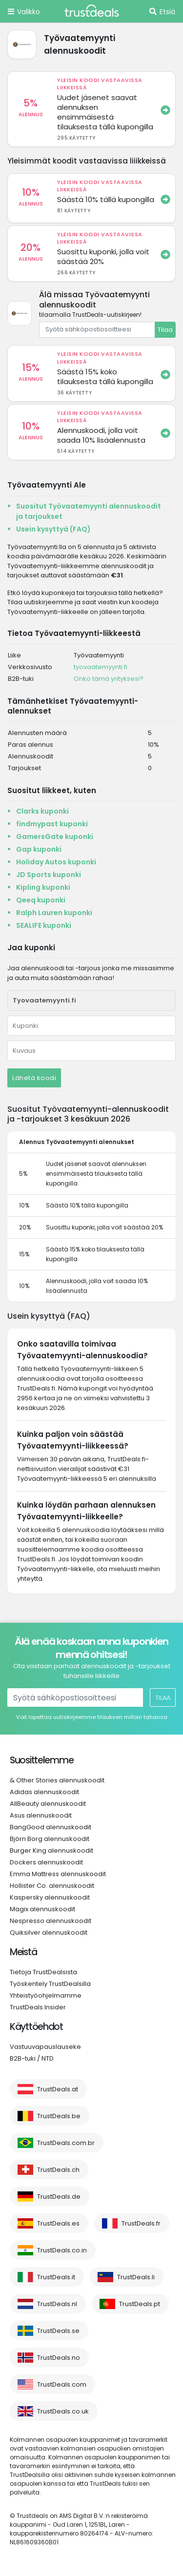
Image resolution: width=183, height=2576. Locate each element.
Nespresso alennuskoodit (50, 1920)
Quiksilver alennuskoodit (48, 1932)
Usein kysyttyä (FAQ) (53, 529)
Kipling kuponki (43, 887)
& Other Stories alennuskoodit (57, 1780)
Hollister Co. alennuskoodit (52, 1885)
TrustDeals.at (57, 2089)
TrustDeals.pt (139, 2304)
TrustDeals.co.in (62, 2250)
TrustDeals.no (58, 2357)
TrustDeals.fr (141, 2223)
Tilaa (165, 329)
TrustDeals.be (59, 2116)
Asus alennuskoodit (41, 1815)
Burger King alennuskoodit (51, 1850)
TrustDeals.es (58, 2223)
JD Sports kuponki (48, 874)
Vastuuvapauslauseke (45, 2046)
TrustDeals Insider (38, 2007)
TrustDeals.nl (57, 2304)
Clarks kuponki (42, 811)
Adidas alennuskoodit (44, 1792)
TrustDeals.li (136, 2277)
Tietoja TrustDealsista (43, 1972)
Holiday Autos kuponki (56, 862)
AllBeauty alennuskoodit (48, 1803)
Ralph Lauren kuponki (54, 913)
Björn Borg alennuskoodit (49, 1838)
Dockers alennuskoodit (46, 1862)
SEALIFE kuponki (43, 925)
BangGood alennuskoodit (50, 1827)
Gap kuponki (38, 849)
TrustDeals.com (61, 2384)
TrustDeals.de (59, 2196)
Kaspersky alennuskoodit (50, 1897)
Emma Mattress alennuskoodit (58, 1874)
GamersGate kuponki (54, 836)
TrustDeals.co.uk (63, 2411)
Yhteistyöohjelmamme (45, 1995)
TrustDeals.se (58, 2330)
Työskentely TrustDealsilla (50, 1983)
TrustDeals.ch (58, 2169)
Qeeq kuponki (40, 900)
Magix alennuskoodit (42, 1909)
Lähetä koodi (34, 1078)
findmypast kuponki (52, 824)
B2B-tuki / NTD (32, 2058)
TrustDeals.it (56, 2277)
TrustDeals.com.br (66, 2142)
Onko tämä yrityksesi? (108, 678)
